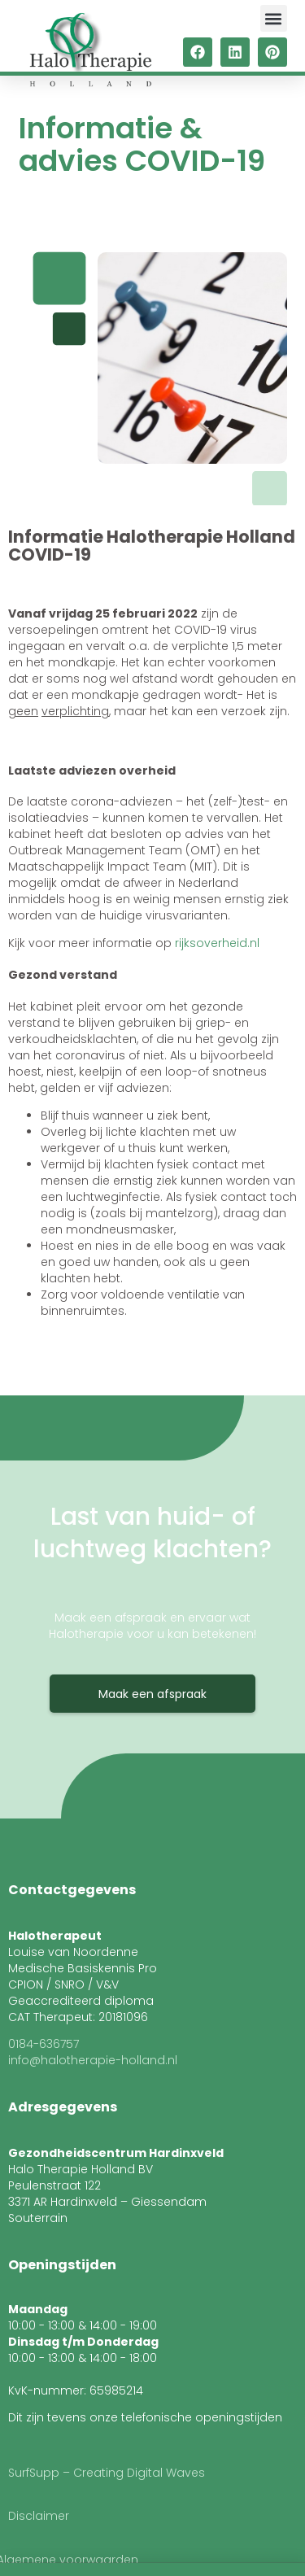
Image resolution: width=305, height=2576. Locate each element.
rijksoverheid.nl (217, 943)
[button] (273, 18)
